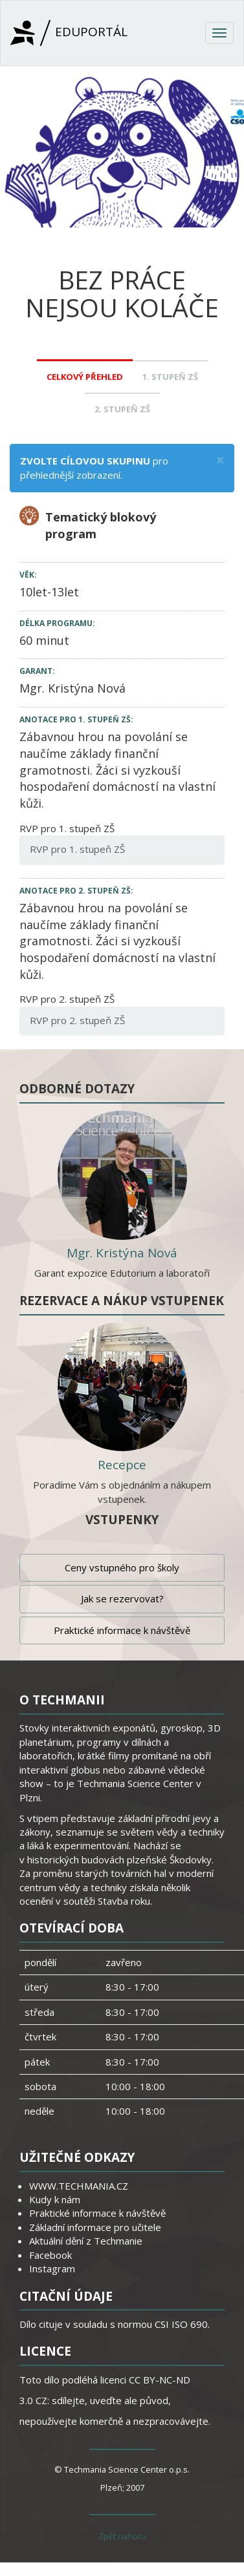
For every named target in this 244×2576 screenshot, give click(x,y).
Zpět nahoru (122, 2536)
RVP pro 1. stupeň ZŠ (77, 849)
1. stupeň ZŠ (170, 376)
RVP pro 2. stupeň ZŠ (77, 1020)
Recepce (122, 1464)
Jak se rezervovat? (122, 1598)
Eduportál (69, 33)
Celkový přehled (85, 376)
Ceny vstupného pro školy (122, 1567)
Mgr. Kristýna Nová (72, 688)
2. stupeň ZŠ (122, 409)
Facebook (50, 2254)
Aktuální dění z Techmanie (85, 2240)
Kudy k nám (54, 2199)
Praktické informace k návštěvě (122, 1630)
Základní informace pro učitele (95, 2227)
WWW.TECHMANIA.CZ (78, 2185)
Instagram (52, 2268)
